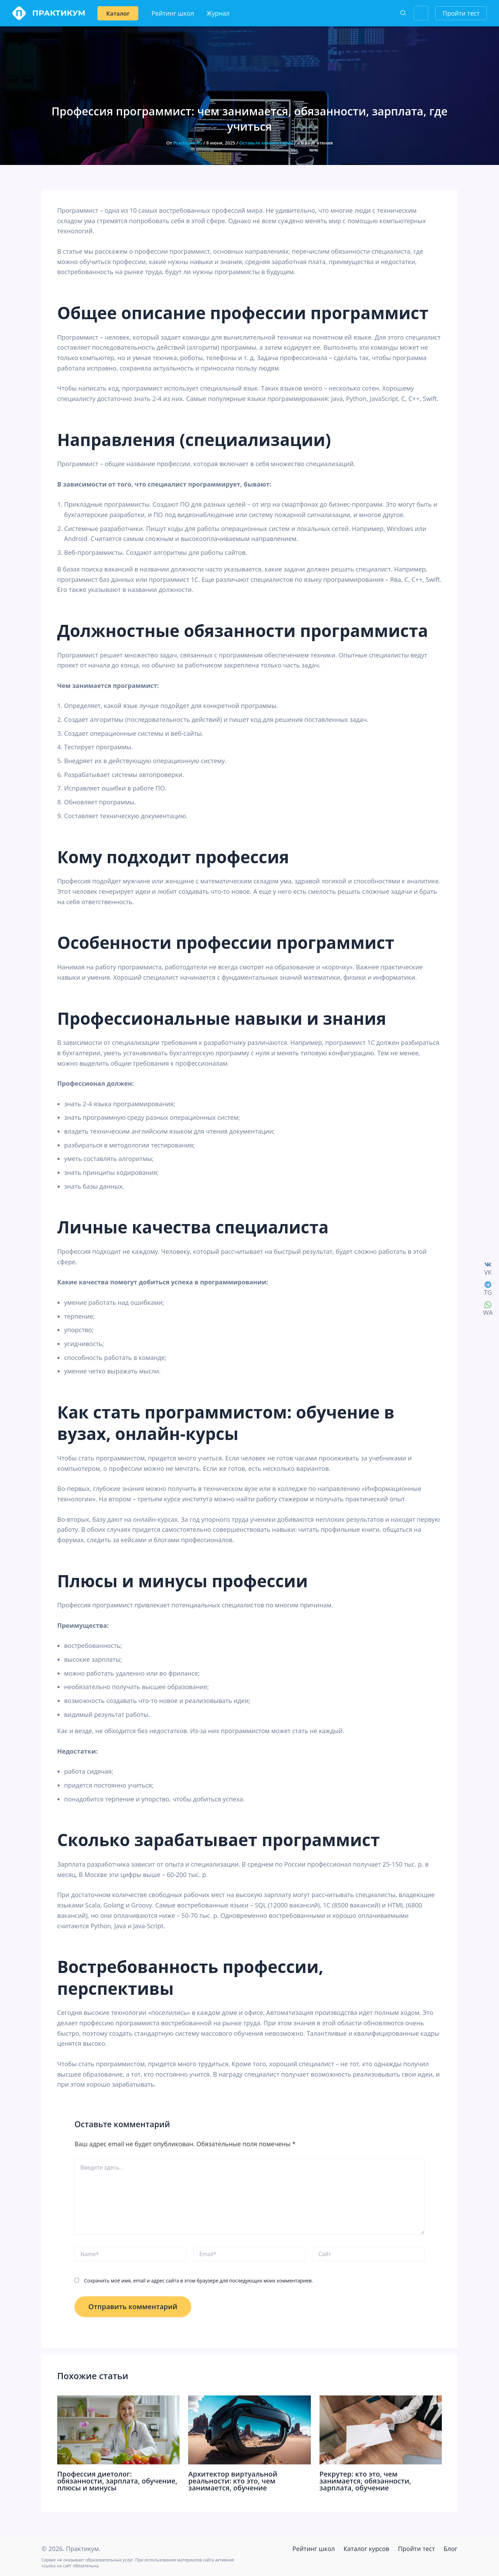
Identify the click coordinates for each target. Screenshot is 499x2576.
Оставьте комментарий (266, 143)
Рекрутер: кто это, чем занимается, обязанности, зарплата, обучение (365, 2480)
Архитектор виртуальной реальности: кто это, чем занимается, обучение (232, 2480)
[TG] (488, 1288)
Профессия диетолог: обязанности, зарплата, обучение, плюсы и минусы (117, 2480)
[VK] (488, 1267)
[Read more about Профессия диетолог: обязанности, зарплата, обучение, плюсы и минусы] (118, 2429)
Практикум (58, 13)
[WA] (488, 1308)
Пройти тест (416, 2548)
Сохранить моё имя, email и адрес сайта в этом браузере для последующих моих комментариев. (198, 2280)
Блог (450, 2548)
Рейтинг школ (313, 2548)
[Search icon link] (403, 13)
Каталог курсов (366, 2548)
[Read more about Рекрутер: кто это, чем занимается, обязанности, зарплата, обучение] (380, 2429)
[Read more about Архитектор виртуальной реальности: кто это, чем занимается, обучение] (249, 2429)
